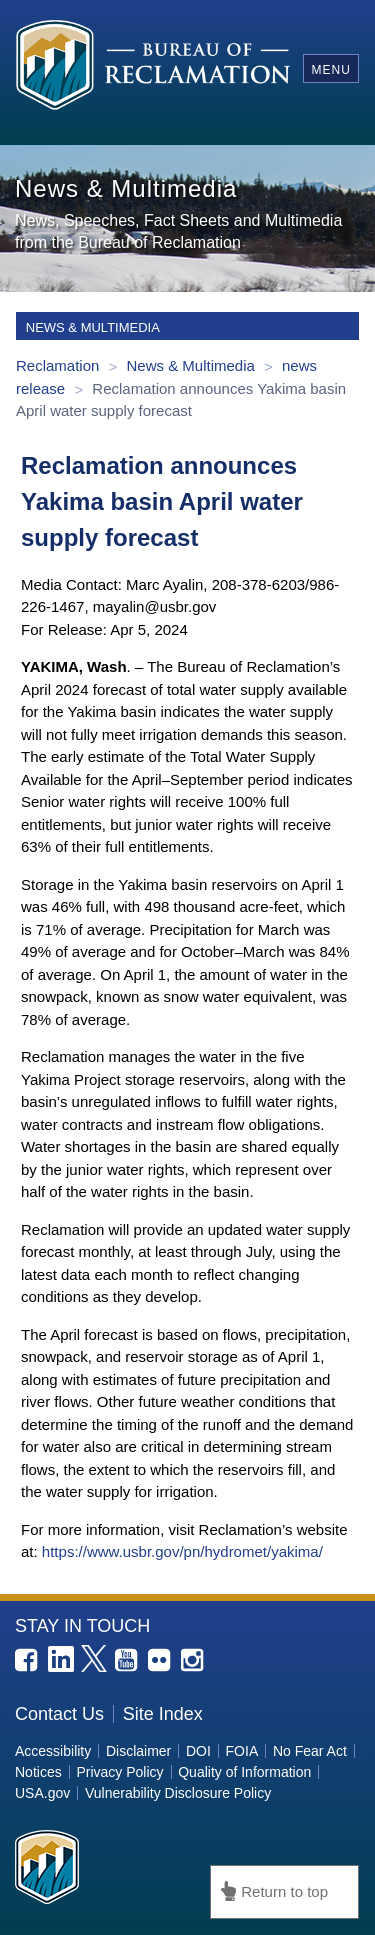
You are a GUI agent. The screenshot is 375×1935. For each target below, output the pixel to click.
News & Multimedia (192, 365)
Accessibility (53, 1751)
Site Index (163, 1714)
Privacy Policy (119, 1772)
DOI (198, 1751)
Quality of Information (244, 1772)
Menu (330, 70)
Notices (38, 1772)
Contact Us (59, 1714)
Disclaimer (138, 1751)
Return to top (284, 1891)
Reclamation (60, 365)
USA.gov (42, 1793)
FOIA (242, 1751)
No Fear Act (310, 1751)
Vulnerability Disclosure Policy (178, 1793)
